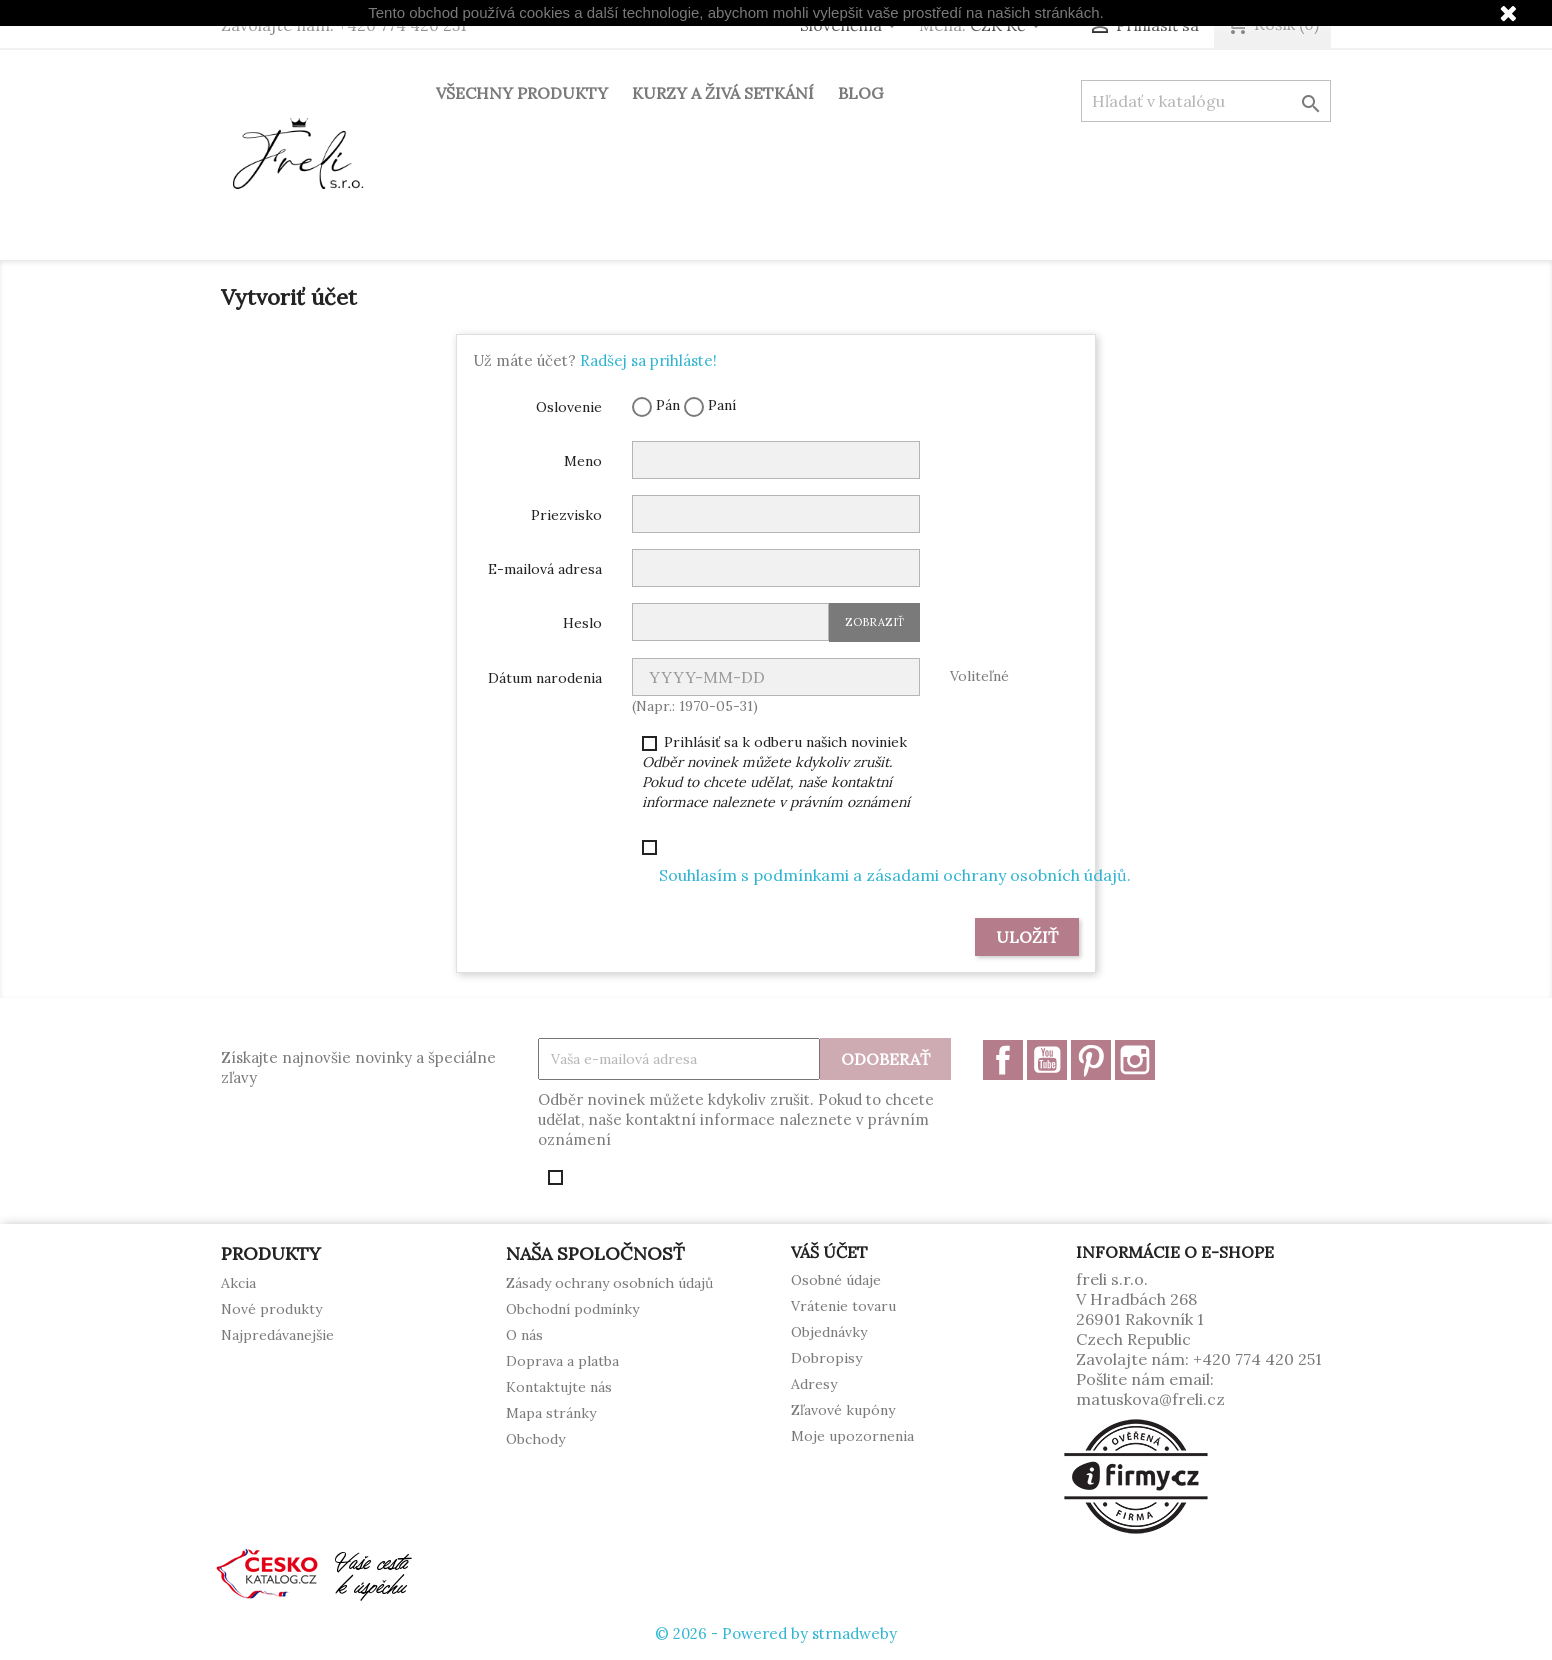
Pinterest (1091, 1060)
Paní (710, 406)
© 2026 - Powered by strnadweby (776, 1633)
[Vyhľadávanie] (1206, 101)
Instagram (1135, 1060)
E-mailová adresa (545, 569)
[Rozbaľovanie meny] (1009, 27)
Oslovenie (569, 407)
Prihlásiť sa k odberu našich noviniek (776, 772)
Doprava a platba (562, 1361)
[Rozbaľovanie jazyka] (852, 27)
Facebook (1003, 1060)
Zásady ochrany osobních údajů (609, 1283)
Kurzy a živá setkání (723, 93)
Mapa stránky (551, 1413)
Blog (860, 93)
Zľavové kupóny (843, 1410)
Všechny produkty (522, 93)
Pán (656, 406)
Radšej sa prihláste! (648, 360)
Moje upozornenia (852, 1436)
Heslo (582, 623)
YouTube (1047, 1060)
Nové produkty (271, 1309)
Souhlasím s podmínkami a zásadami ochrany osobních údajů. (895, 875)
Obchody (535, 1439)
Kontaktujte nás (559, 1387)
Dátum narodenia (545, 678)
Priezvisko (566, 515)
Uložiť (1027, 937)
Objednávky (829, 1332)
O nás (524, 1335)
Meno (583, 461)
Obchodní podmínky (572, 1309)
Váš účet (829, 1252)
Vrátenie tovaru (843, 1306)
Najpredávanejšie (277, 1335)
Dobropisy (826, 1358)
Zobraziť (874, 622)
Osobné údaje (836, 1280)
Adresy (814, 1384)
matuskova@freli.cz (1150, 1399)
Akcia (238, 1283)
